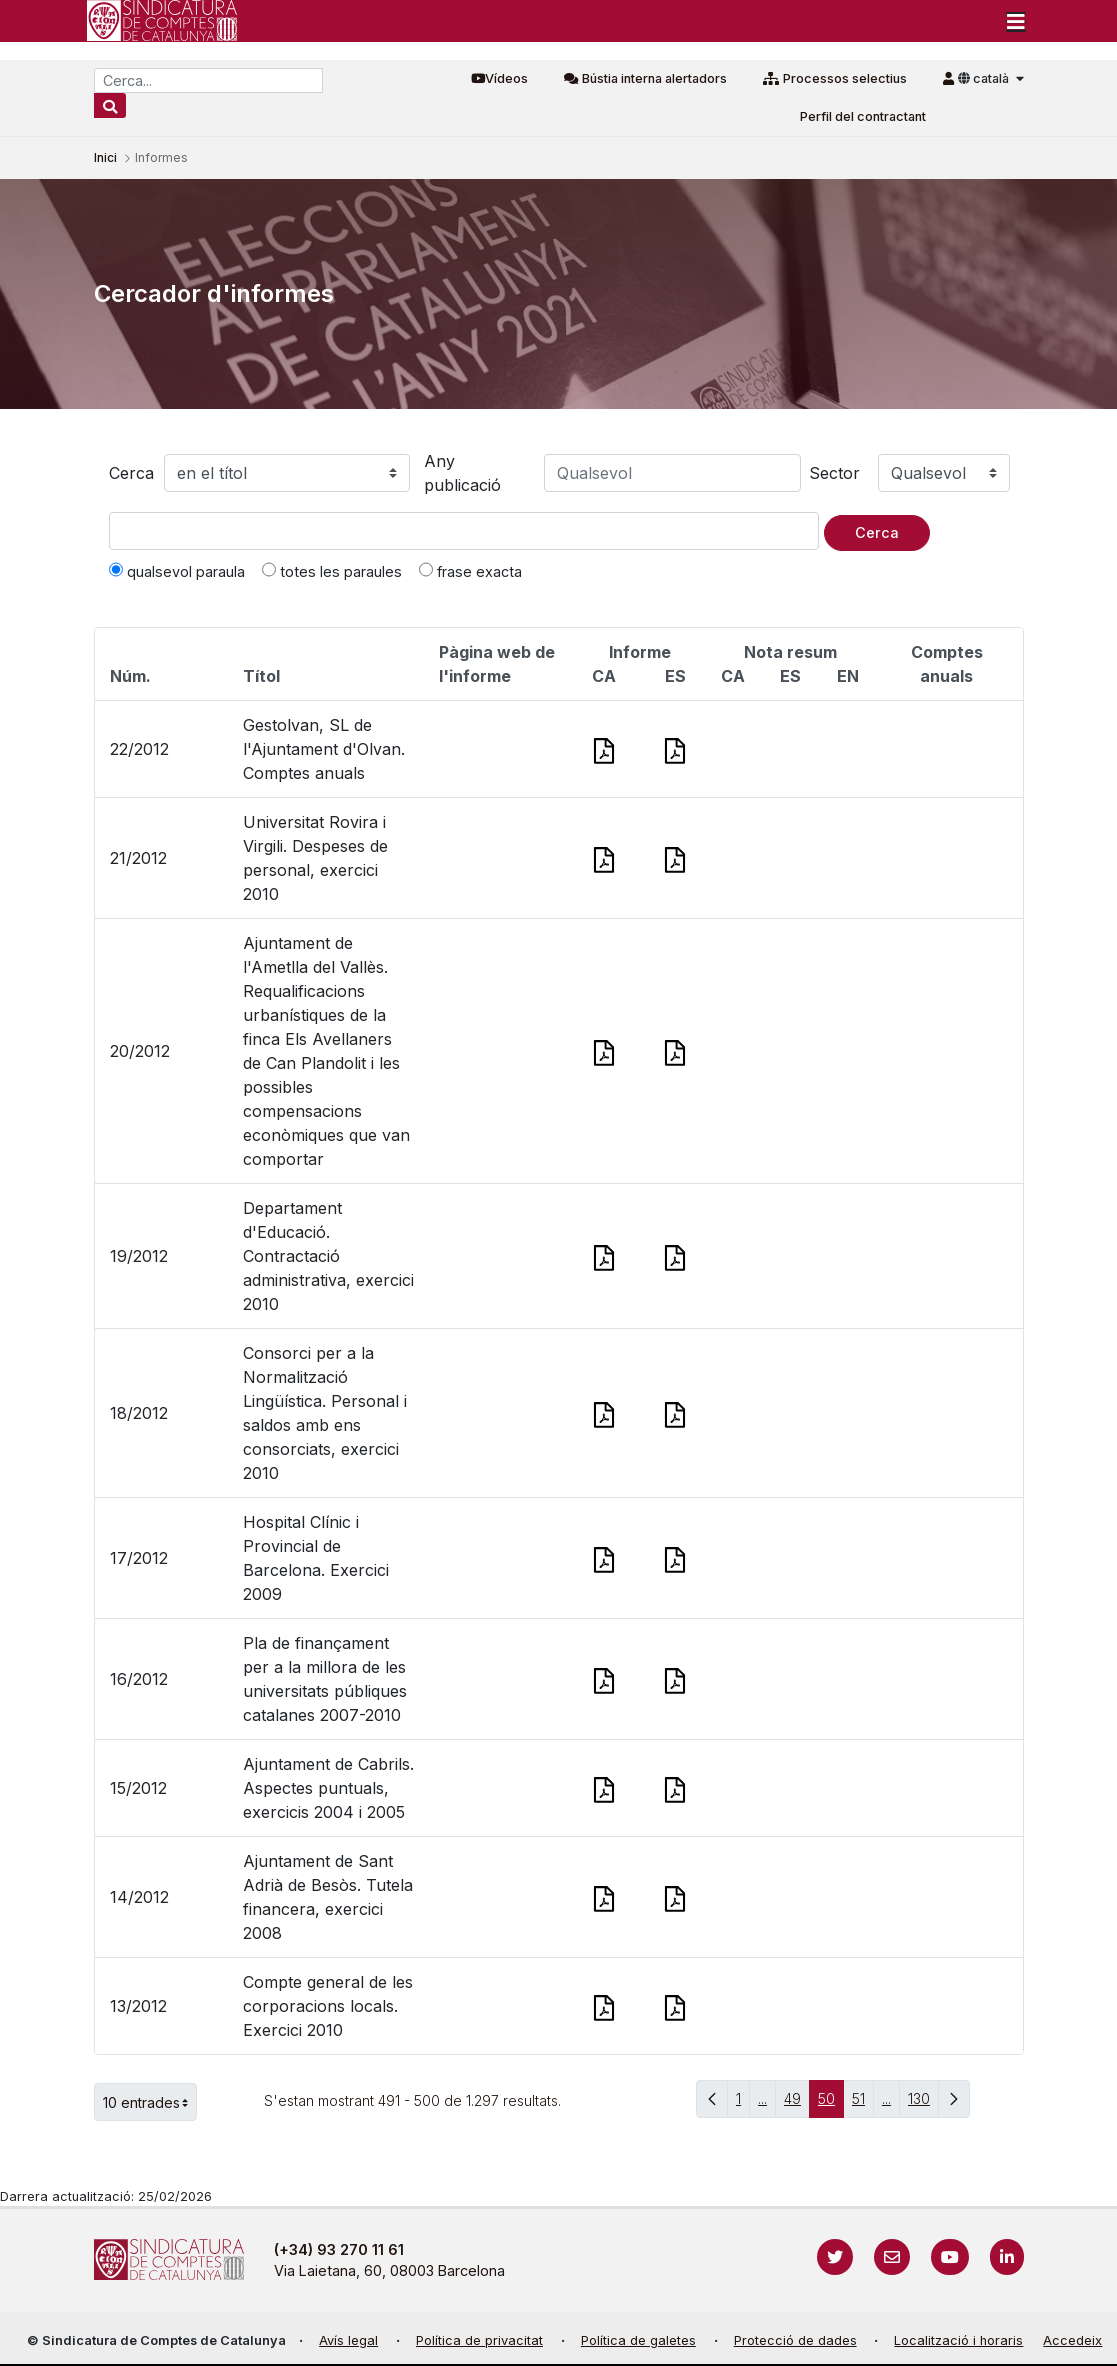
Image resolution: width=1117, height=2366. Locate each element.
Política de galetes (638, 2340)
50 (831, 2103)
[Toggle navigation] (1016, 21)
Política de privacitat (479, 2340)
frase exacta (470, 571)
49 (797, 2103)
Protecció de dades (795, 2340)
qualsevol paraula (177, 571)
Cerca (131, 473)
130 (923, 2103)
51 (863, 2103)
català (985, 78)
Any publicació (462, 473)
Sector (834, 473)
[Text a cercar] (464, 531)
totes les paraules (332, 571)
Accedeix (1072, 2340)
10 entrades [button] (150, 2102)
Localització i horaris (958, 2340)
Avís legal (348, 2340)
